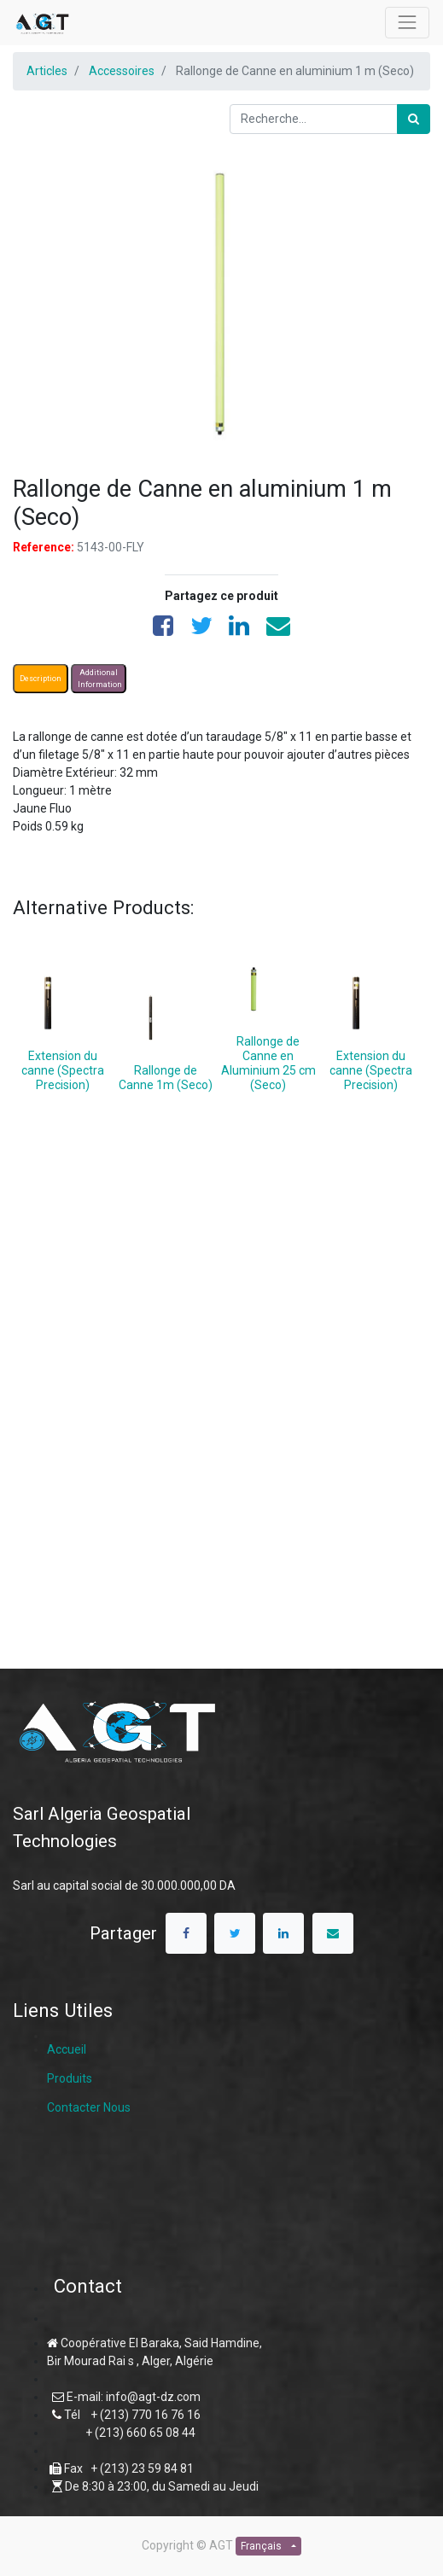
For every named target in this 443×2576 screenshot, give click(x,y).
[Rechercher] (413, 119)
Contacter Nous (89, 2107)
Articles (46, 71)
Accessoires (121, 71)
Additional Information (100, 678)
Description (40, 678)
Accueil (66, 2049)
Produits (69, 2078)
